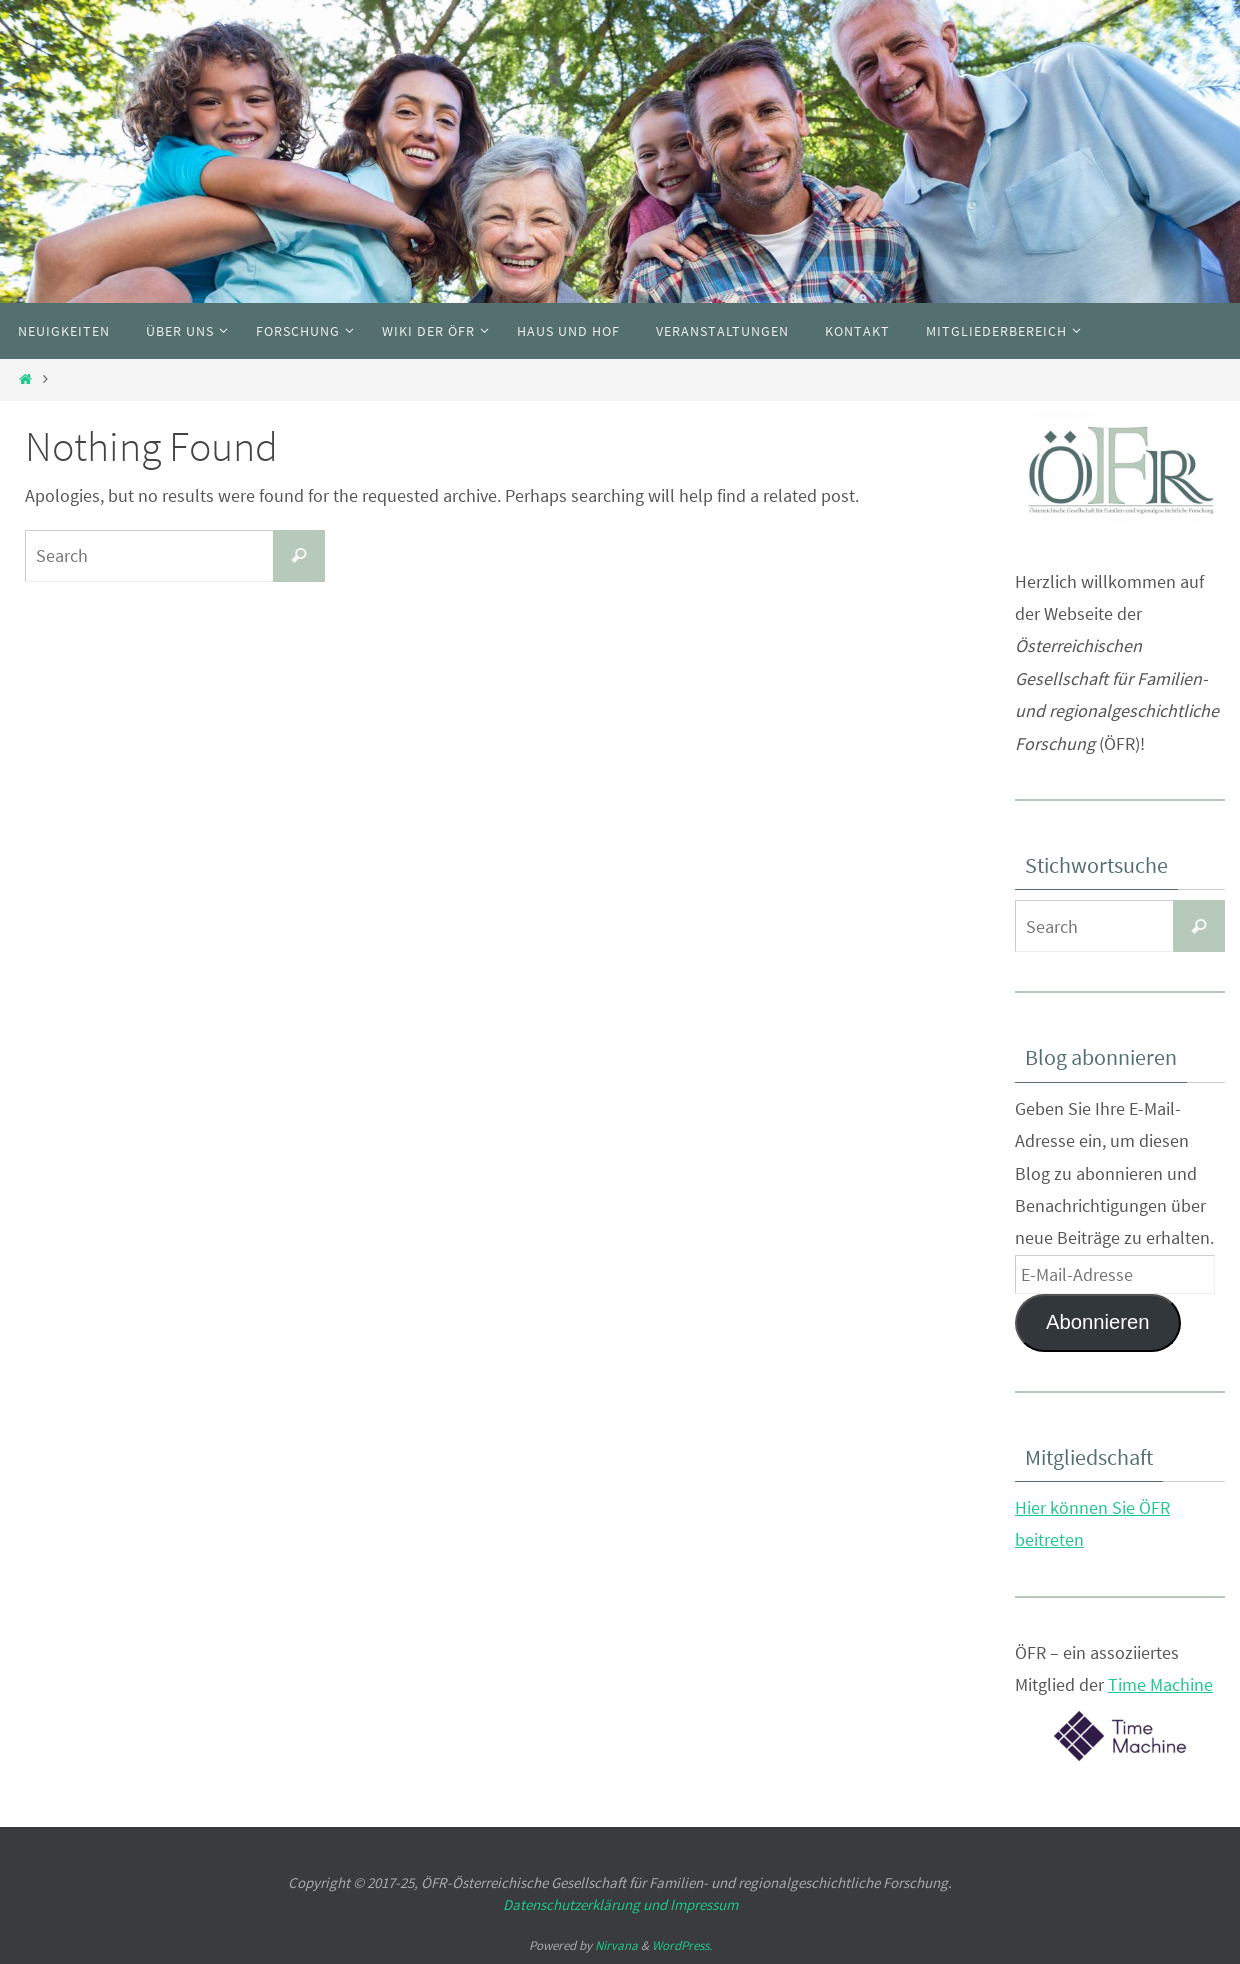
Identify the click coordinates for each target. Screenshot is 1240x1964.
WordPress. (682, 1945)
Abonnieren (1098, 1322)
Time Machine (1160, 1684)
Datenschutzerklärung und (586, 1904)
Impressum (704, 1904)
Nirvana (616, 1945)
